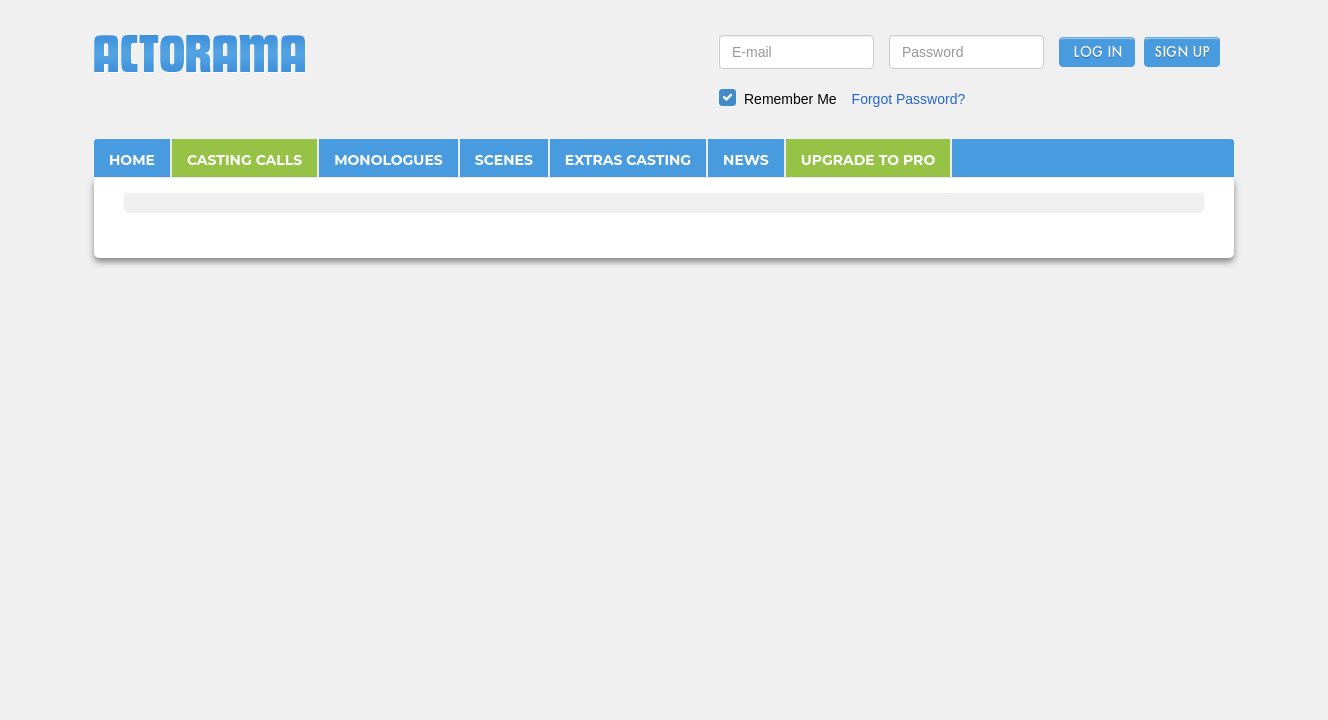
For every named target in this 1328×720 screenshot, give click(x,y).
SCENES (504, 160)
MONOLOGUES (388, 160)
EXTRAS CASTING (628, 160)
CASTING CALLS (244, 160)
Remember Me (790, 99)
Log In (1097, 53)
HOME (132, 160)
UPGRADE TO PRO (868, 160)
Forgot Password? (909, 99)
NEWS (746, 160)
